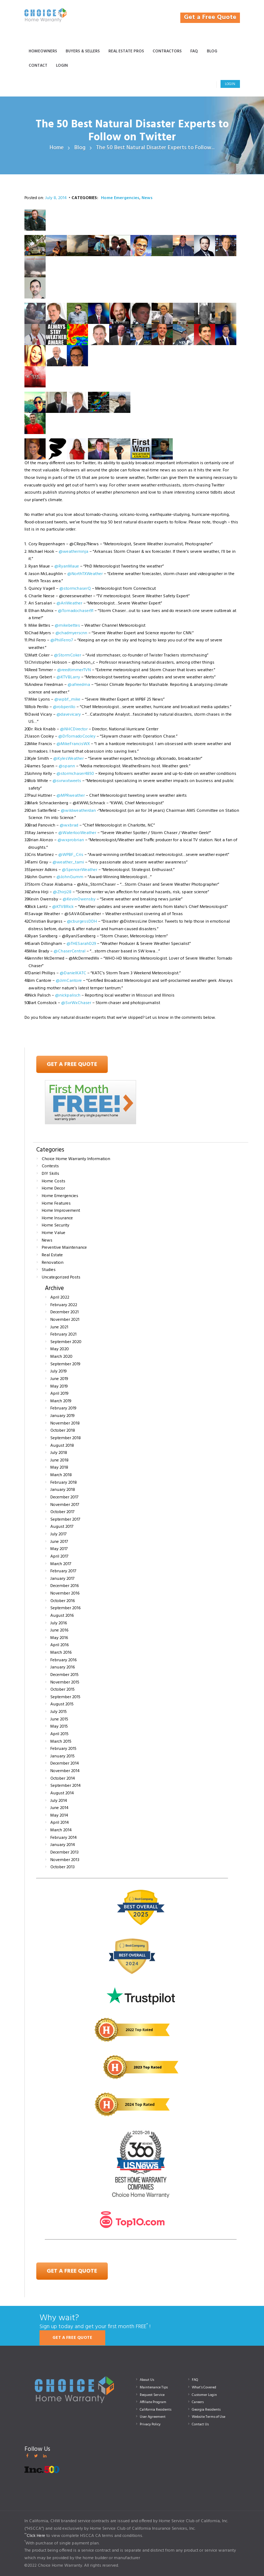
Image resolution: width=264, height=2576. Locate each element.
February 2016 (63, 1660)
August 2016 (62, 1615)
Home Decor (53, 1188)
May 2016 (59, 1638)
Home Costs (53, 1181)
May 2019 (59, 1386)
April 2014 (59, 1822)
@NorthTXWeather (85, 574)
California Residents (155, 2409)
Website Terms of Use (208, 2417)
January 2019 (62, 1415)
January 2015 (62, 1756)
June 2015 (59, 1719)
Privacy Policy (150, 2424)
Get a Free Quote (210, 17)
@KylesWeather (68, 758)
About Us (147, 2380)
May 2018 (59, 1467)
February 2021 (63, 1334)
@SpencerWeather (79, 869)
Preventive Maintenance (64, 1247)
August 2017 (61, 1526)
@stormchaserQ (75, 588)
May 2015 (59, 1726)
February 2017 (63, 1571)
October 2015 (62, 1689)
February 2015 (63, 1748)
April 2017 (59, 1556)
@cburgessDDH (82, 921)
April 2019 (59, 1393)
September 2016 (65, 1608)
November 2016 (64, 1593)
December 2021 (64, 1312)
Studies (49, 1269)
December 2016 (64, 1586)
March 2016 (60, 1652)
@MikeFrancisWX (73, 744)
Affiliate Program (153, 2402)
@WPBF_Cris (70, 854)
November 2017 (64, 1504)
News (147, 198)
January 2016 (62, 1667)
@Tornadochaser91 (75, 610)
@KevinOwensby (79, 899)
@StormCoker (67, 655)
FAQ (195, 2380)
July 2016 (58, 1623)
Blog (79, 148)
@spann (67, 766)
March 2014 (60, 1830)
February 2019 (63, 1408)
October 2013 (62, 1867)
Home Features (56, 1203)
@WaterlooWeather (77, 833)
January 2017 (62, 1578)
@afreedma (79, 684)
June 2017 (59, 1541)
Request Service (152, 2395)
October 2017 (62, 1512)
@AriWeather (69, 603)
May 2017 (59, 1549)
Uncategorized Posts (61, 1277)
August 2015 (62, 1704)
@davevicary (68, 714)
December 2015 (64, 1674)
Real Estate (52, 1255)
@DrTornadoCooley (77, 736)
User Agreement (153, 2417)
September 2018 (65, 1438)
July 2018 (58, 1452)
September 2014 (65, 1785)
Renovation (53, 1262)
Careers (198, 2402)
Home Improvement (61, 1210)
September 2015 (65, 1697)
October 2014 (62, 1778)
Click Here (36, 2535)
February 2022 (63, 1305)
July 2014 (58, 1800)
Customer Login (204, 2395)
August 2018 (62, 1445)
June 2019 (59, 1379)
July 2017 (58, 1534)
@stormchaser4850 (75, 773)
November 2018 (65, 1423)
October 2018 (62, 1430)
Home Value (53, 1233)
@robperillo (64, 707)
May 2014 (59, 1815)
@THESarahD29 (81, 943)
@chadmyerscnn (71, 633)
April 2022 (59, 1297)
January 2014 (62, 1845)
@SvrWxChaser (76, 1003)
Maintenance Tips (154, 2387)
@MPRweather (70, 795)
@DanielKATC (73, 973)
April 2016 (59, 1645)
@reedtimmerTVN (74, 670)
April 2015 (59, 1734)
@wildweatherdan (78, 810)
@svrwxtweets (66, 781)
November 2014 (64, 1771)
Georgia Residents (206, 2409)
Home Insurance (57, 1218)
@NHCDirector (74, 729)
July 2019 (58, 1371)
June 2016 (59, 1630)
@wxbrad (69, 825)
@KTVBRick (63, 906)
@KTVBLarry (68, 677)
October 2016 (62, 1601)
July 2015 (58, 1711)
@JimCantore (69, 980)
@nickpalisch (67, 995)
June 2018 (59, 1460)
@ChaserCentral (69, 951)
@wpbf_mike (67, 699)
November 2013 (64, 1860)
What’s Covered (204, 2387)
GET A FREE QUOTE (72, 2337)
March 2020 (61, 1356)
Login (230, 84)
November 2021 (64, 1319)
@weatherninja (73, 551)
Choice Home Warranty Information (76, 1159)
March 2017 (60, 1564)
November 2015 (64, 1682)
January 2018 (62, 1489)
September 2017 (65, 1519)
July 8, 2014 (55, 198)
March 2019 (60, 1401)
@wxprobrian (70, 840)
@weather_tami (68, 862)
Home (57, 148)
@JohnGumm (69, 877)
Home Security (55, 1225)
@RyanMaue (66, 566)
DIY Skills (50, 1173)
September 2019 (65, 1364)
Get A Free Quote (72, 1064)
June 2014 (59, 1808)
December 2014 (64, 1763)
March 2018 (61, 1475)
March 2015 (60, 1741)
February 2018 (63, 1482)
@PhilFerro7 (61, 640)
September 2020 (66, 1342)
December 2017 (64, 1497)
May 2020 (59, 1349)
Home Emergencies (120, 198)
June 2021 (59, 1327)
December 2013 (64, 1852)
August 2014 (62, 1793)
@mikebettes (67, 625)
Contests (50, 1166)
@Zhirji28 (62, 892)
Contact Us (200, 2424)
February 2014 (63, 1837)
